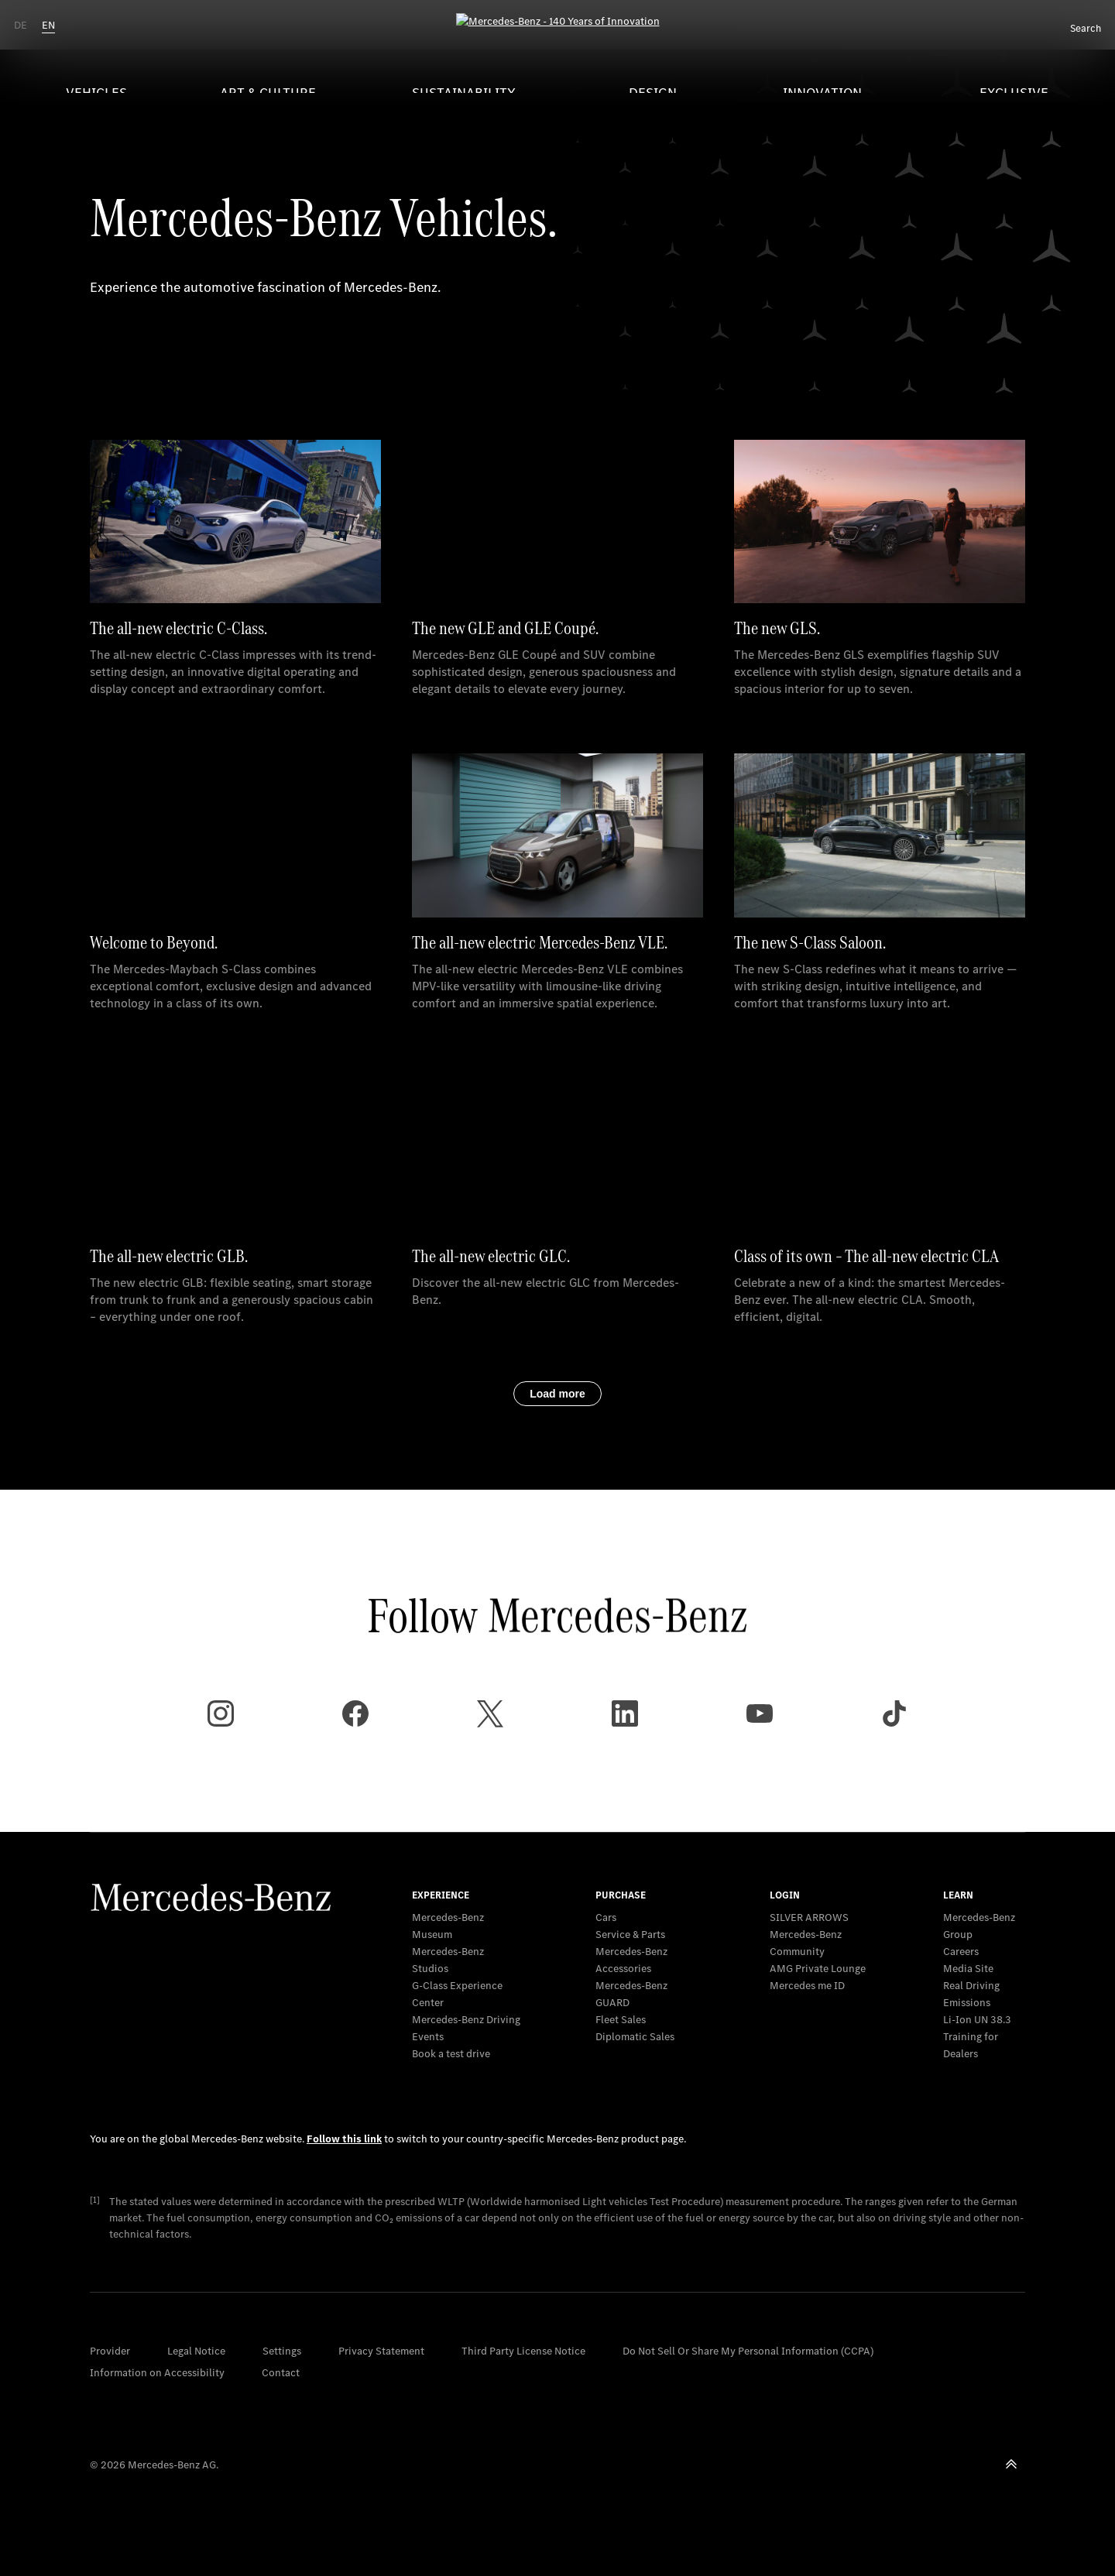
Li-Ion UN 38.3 (977, 2019)
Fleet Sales (620, 2019)
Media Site (968, 1968)
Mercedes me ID (807, 1985)
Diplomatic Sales (634, 2036)
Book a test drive (451, 2053)
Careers (961, 1951)
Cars (605, 1917)
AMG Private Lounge (818, 1968)
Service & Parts (630, 1934)
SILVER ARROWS (809, 1917)
